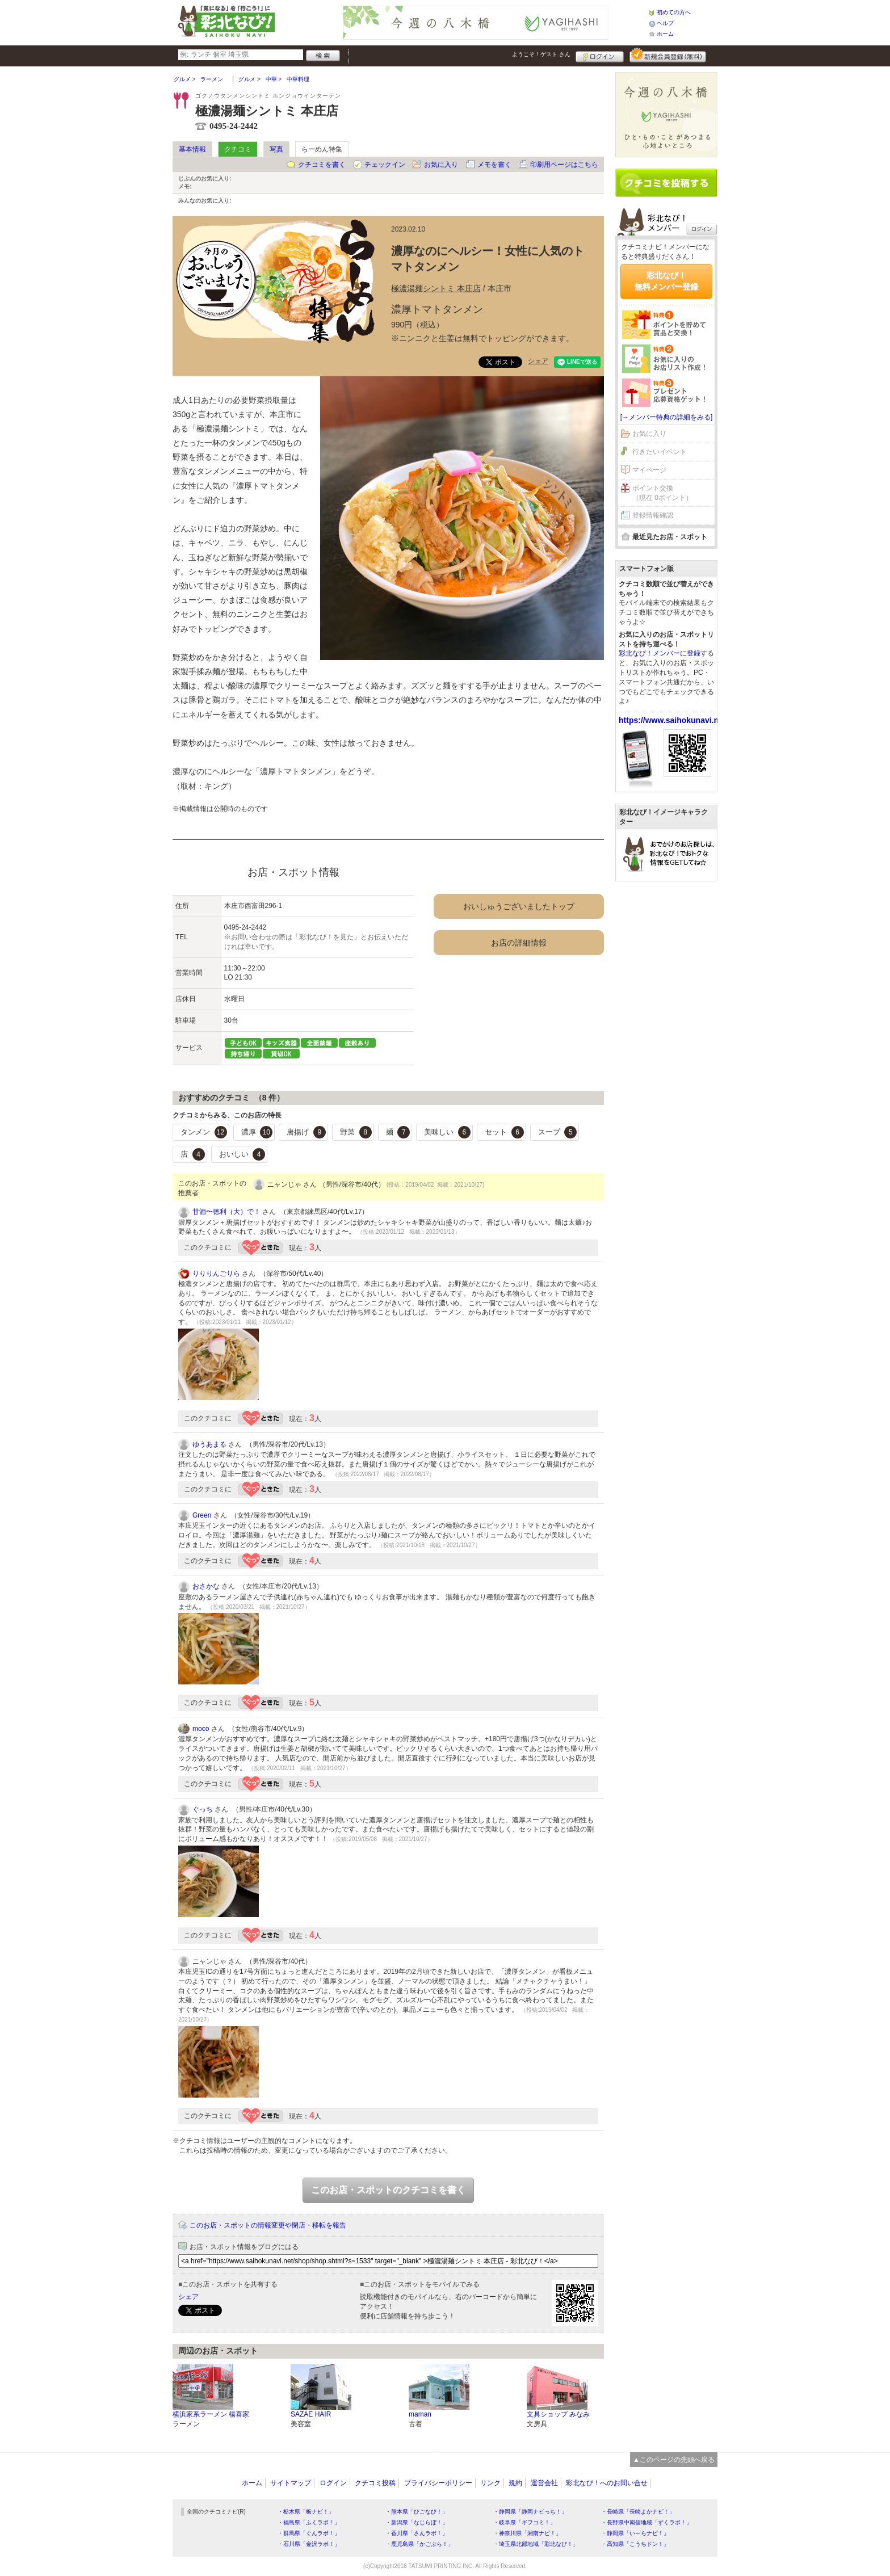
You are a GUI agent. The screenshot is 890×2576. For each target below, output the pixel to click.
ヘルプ (665, 23)
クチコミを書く (322, 165)
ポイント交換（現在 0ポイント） (662, 493)
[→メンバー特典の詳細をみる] (666, 417)
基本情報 (192, 149)
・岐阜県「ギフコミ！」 (524, 2522)
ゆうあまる (209, 1444)
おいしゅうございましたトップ (518, 906)
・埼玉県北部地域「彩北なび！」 (535, 2544)
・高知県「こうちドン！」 (635, 2544)
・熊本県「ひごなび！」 (416, 2511)
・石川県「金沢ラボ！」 (309, 2544)
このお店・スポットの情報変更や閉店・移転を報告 (268, 2225)
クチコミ (237, 149)
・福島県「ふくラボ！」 (309, 2522)
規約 (515, 2483)
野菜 (356, 1132)
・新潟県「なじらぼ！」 (416, 2522)
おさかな (206, 1586)
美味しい (447, 1132)
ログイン (600, 55)
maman (420, 2414)
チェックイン (384, 165)
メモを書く (494, 165)
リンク (490, 2483)
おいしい (242, 1154)
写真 (276, 149)
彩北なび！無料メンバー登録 (666, 281)
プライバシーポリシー (438, 2483)
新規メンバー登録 (667, 55)
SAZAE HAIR (311, 2414)
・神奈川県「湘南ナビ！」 (527, 2533)
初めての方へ (674, 12)
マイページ (649, 470)
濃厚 (257, 1132)
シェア (538, 361)
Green (201, 1515)
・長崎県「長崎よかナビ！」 (638, 2511)
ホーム (665, 34)
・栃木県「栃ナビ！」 (306, 2511)
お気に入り (441, 165)
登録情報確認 (652, 515)
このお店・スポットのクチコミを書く (388, 2190)
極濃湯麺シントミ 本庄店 (436, 288)
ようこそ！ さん (541, 54)
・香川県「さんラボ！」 (416, 2533)
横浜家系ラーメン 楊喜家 (211, 2414)
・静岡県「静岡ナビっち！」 (530, 2511)
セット (504, 1132)
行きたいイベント (659, 452)
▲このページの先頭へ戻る (674, 2460)
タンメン (203, 1132)
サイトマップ (290, 2483)
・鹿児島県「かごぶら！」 (419, 2544)
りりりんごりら (216, 1274)
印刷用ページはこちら (564, 165)
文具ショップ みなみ (558, 2414)
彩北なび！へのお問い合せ (607, 2483)
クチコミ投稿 (375, 2483)
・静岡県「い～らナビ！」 (635, 2533)
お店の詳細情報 (519, 942)
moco (200, 1729)
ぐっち (202, 1809)
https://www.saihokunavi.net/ (673, 720)
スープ (557, 1132)
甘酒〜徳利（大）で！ (226, 1212)
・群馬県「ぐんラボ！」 (309, 2533)
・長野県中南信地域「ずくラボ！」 (646, 2522)
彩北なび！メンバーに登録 (659, 653)
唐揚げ (306, 1132)
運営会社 (544, 2483)
